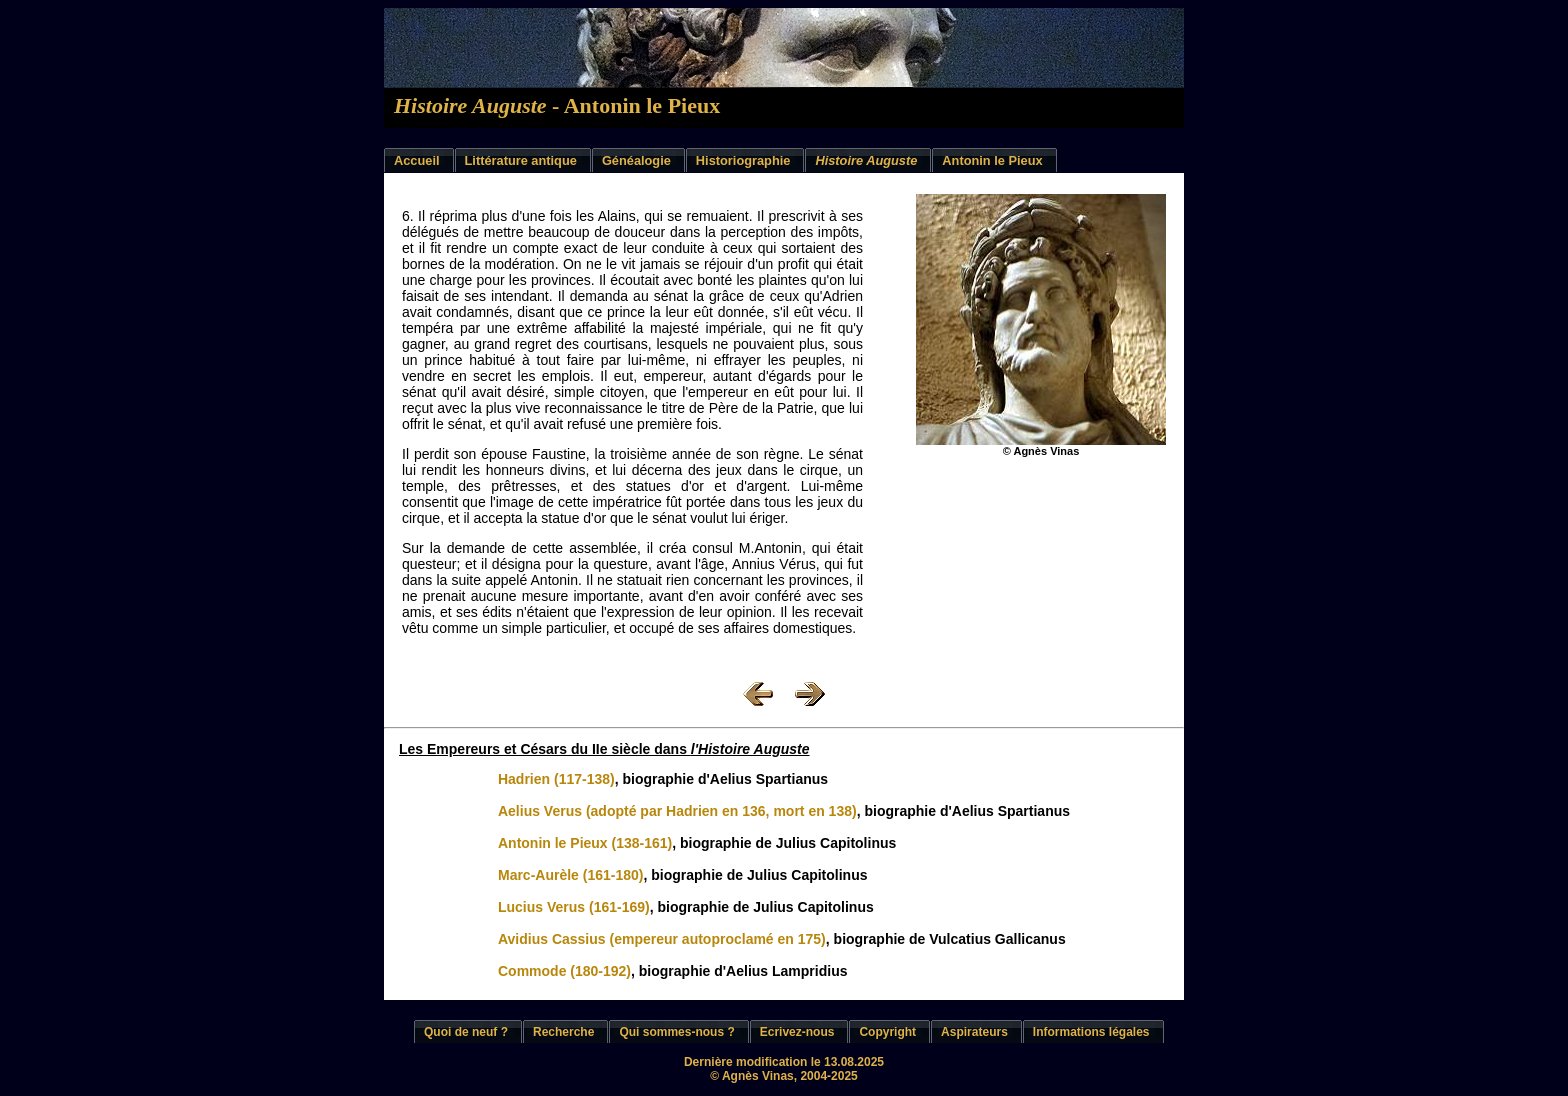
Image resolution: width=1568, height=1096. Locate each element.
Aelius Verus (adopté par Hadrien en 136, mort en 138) (677, 811)
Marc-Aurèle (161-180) (571, 875)
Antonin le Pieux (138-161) (585, 843)
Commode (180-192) (564, 971)
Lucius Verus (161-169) (574, 907)
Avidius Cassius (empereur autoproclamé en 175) (662, 939)
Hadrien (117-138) (556, 779)
